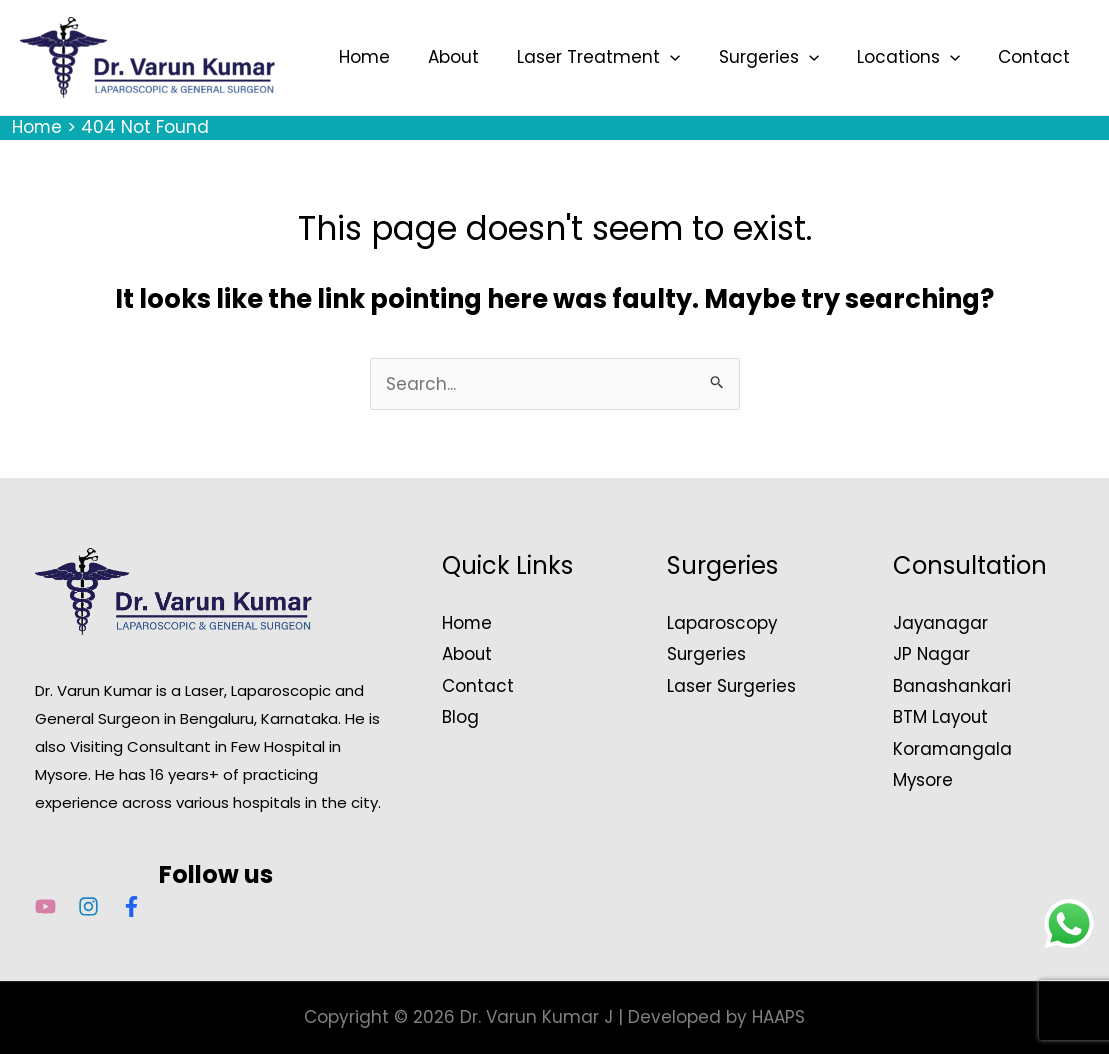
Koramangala (953, 749)
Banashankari (952, 686)
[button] (684, 57)
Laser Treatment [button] (612, 57)
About (471, 57)
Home (386, 57)
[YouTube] (45, 906)
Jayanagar (941, 623)
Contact (1036, 57)
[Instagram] (88, 906)
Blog (460, 717)
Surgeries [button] (779, 57)
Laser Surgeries (732, 686)
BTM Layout (941, 717)
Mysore (923, 780)
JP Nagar (932, 654)
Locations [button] (914, 57)
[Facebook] (131, 906)
